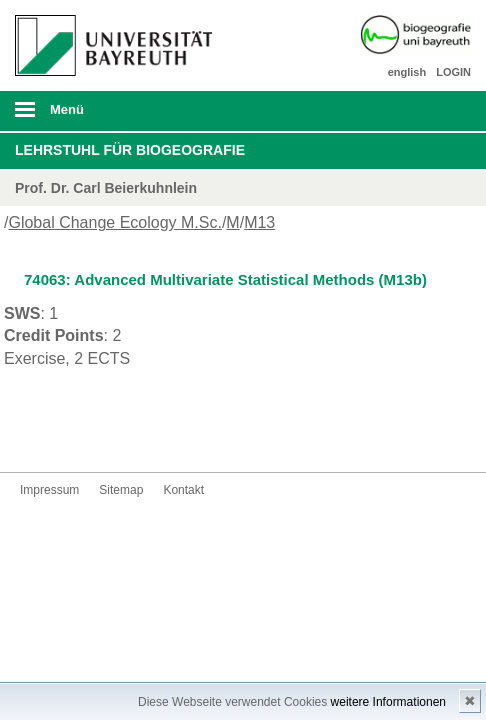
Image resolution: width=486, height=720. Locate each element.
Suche (426, 111)
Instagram (36, 434)
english (407, 72)
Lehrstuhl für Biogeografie (130, 150)
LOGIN (453, 72)
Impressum (49, 490)
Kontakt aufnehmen (68, 434)
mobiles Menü (107, 116)
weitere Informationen (388, 702)
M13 (259, 222)
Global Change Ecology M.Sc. (114, 222)
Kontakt (183, 490)
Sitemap (121, 490)
